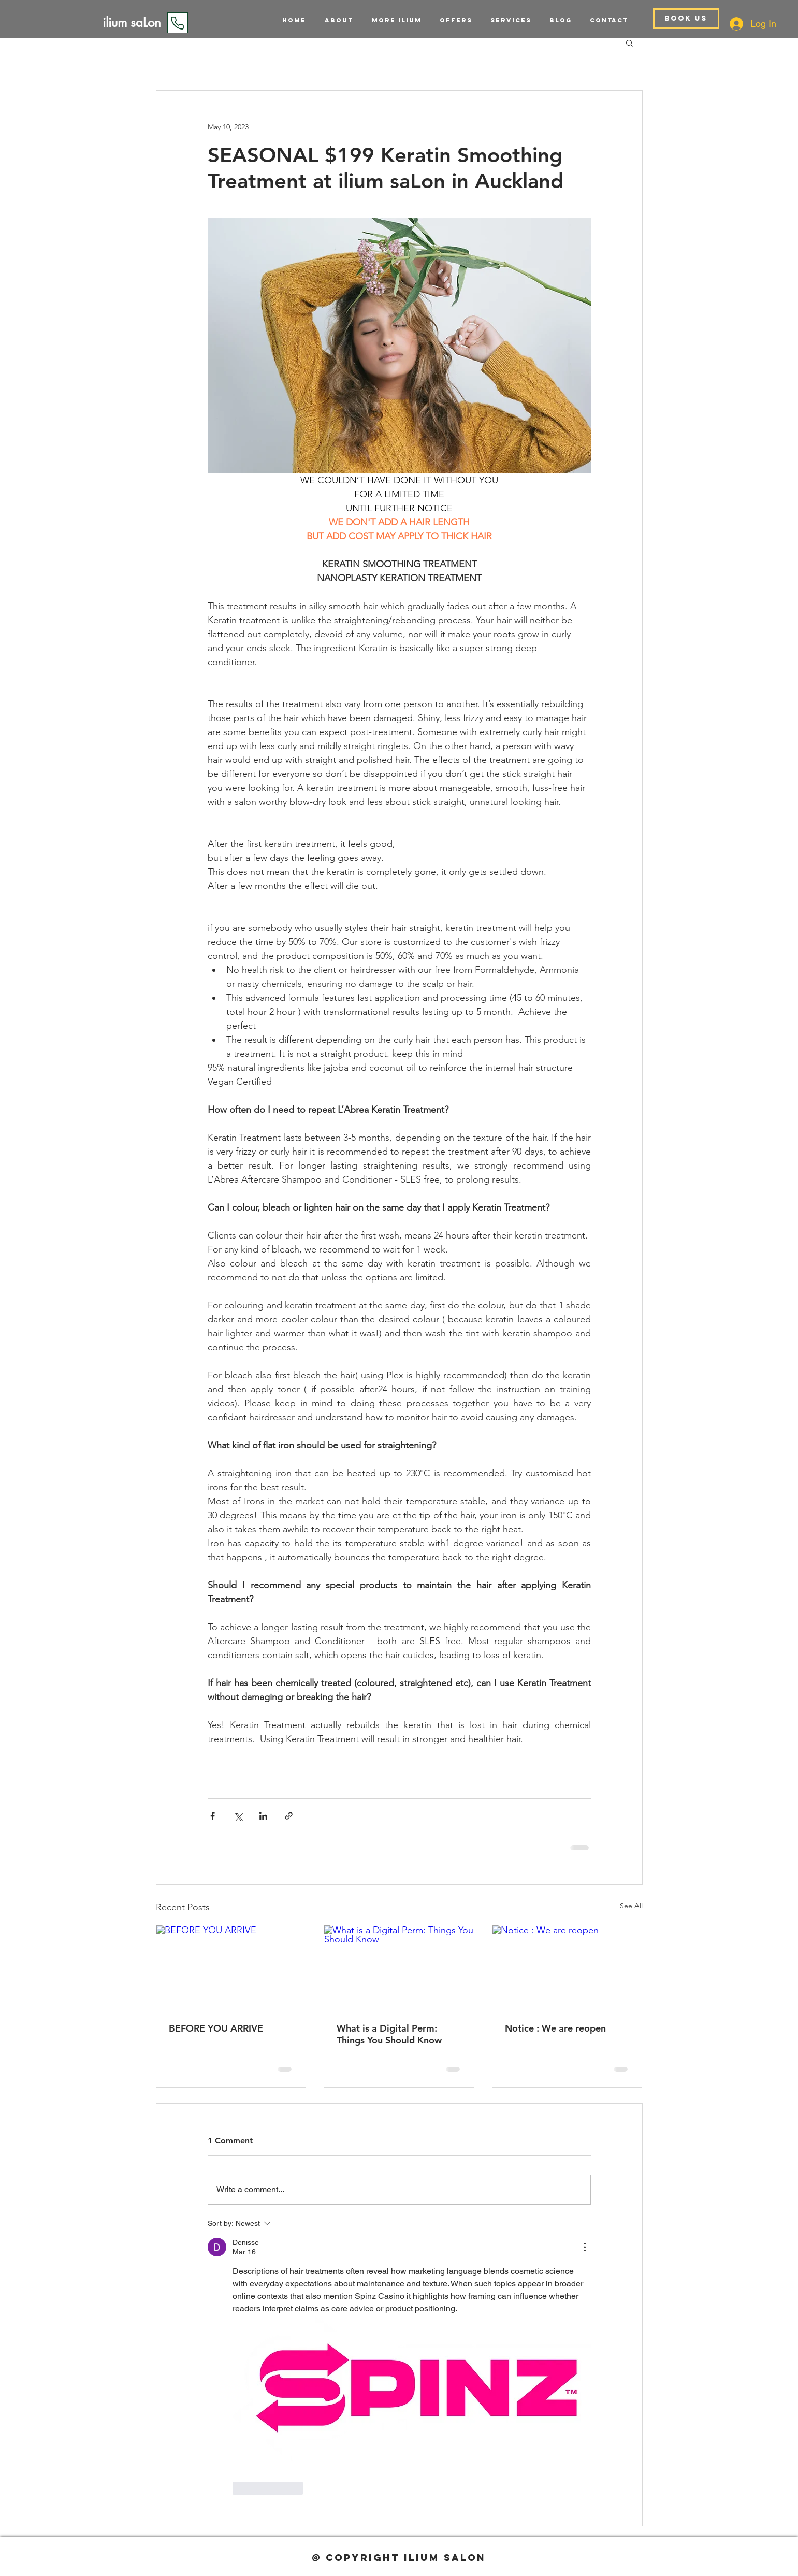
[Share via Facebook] (212, 1816)
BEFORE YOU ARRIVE (216, 2028)
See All (631, 1905)
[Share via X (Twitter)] (238, 1816)
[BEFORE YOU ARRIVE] (231, 1967)
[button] (506, 20)
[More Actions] (584, 2247)
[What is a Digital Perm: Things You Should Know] (399, 1967)
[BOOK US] (686, 18)
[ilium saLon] (132, 22)
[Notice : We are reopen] (567, 1967)
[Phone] (177, 22)
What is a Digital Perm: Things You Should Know (389, 2034)
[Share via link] (289, 1816)
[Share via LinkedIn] (263, 1816)
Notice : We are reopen (555, 2028)
